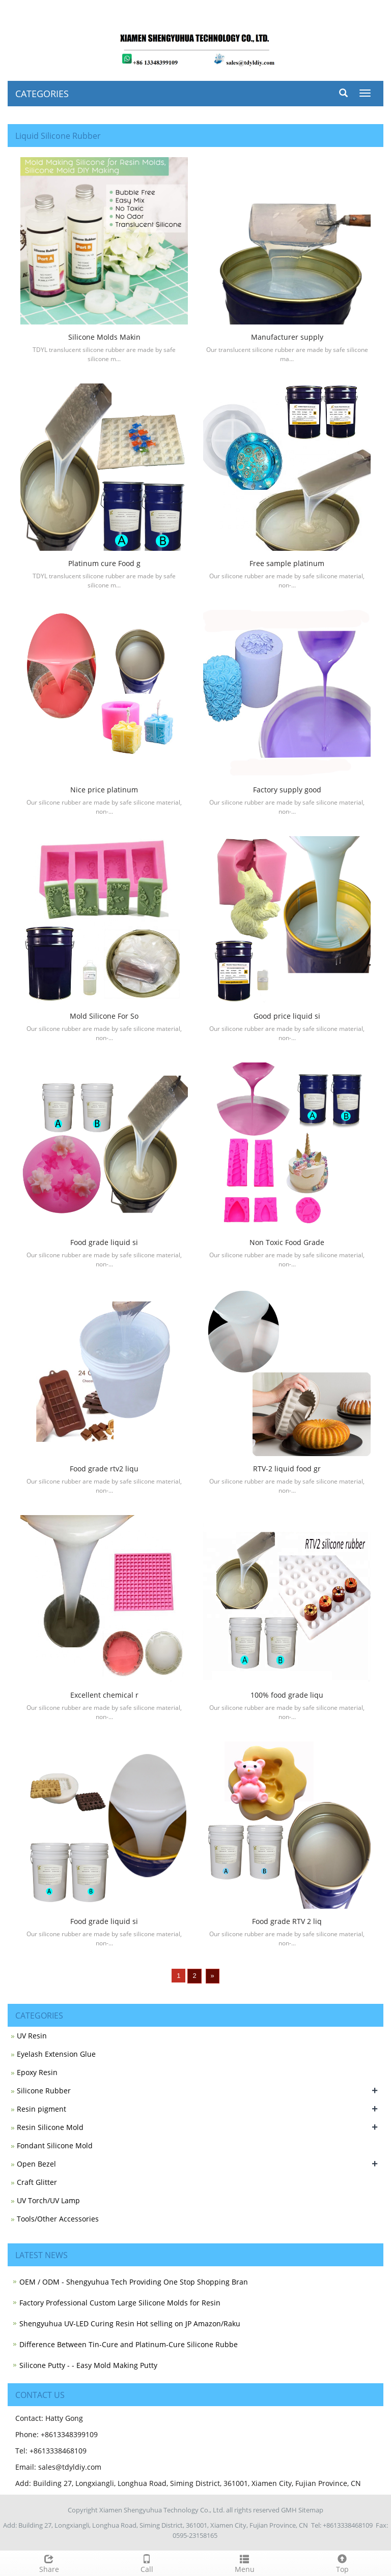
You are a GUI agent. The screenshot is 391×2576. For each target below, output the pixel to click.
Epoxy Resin (37, 2072)
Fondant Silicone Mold (55, 2145)
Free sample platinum (286, 563)
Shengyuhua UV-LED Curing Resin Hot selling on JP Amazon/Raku (129, 2323)
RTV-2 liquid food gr (287, 1468)
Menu (244, 2562)
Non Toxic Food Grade (286, 1242)
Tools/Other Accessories (58, 2219)
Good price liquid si (287, 1016)
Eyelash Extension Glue (56, 2054)
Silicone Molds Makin (104, 337)
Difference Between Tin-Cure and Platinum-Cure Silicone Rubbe (128, 2344)
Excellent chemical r (104, 1695)
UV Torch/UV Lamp (48, 2200)
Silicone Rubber (44, 2090)
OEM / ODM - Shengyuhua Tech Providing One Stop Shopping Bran (133, 2282)
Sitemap (310, 2509)
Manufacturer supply (287, 337)
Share (49, 2562)
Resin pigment (41, 2109)
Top (342, 2562)
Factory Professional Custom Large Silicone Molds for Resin (119, 2302)
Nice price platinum (104, 789)
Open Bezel (36, 2164)
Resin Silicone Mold (50, 2127)
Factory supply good (287, 789)
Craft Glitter (37, 2182)
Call (147, 2562)
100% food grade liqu (286, 1695)
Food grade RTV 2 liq (287, 1921)
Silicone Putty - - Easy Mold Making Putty (88, 2365)
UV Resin (32, 2035)
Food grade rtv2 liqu (104, 1468)
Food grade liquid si (104, 1242)
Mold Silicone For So (104, 1016)
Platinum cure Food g (104, 563)
